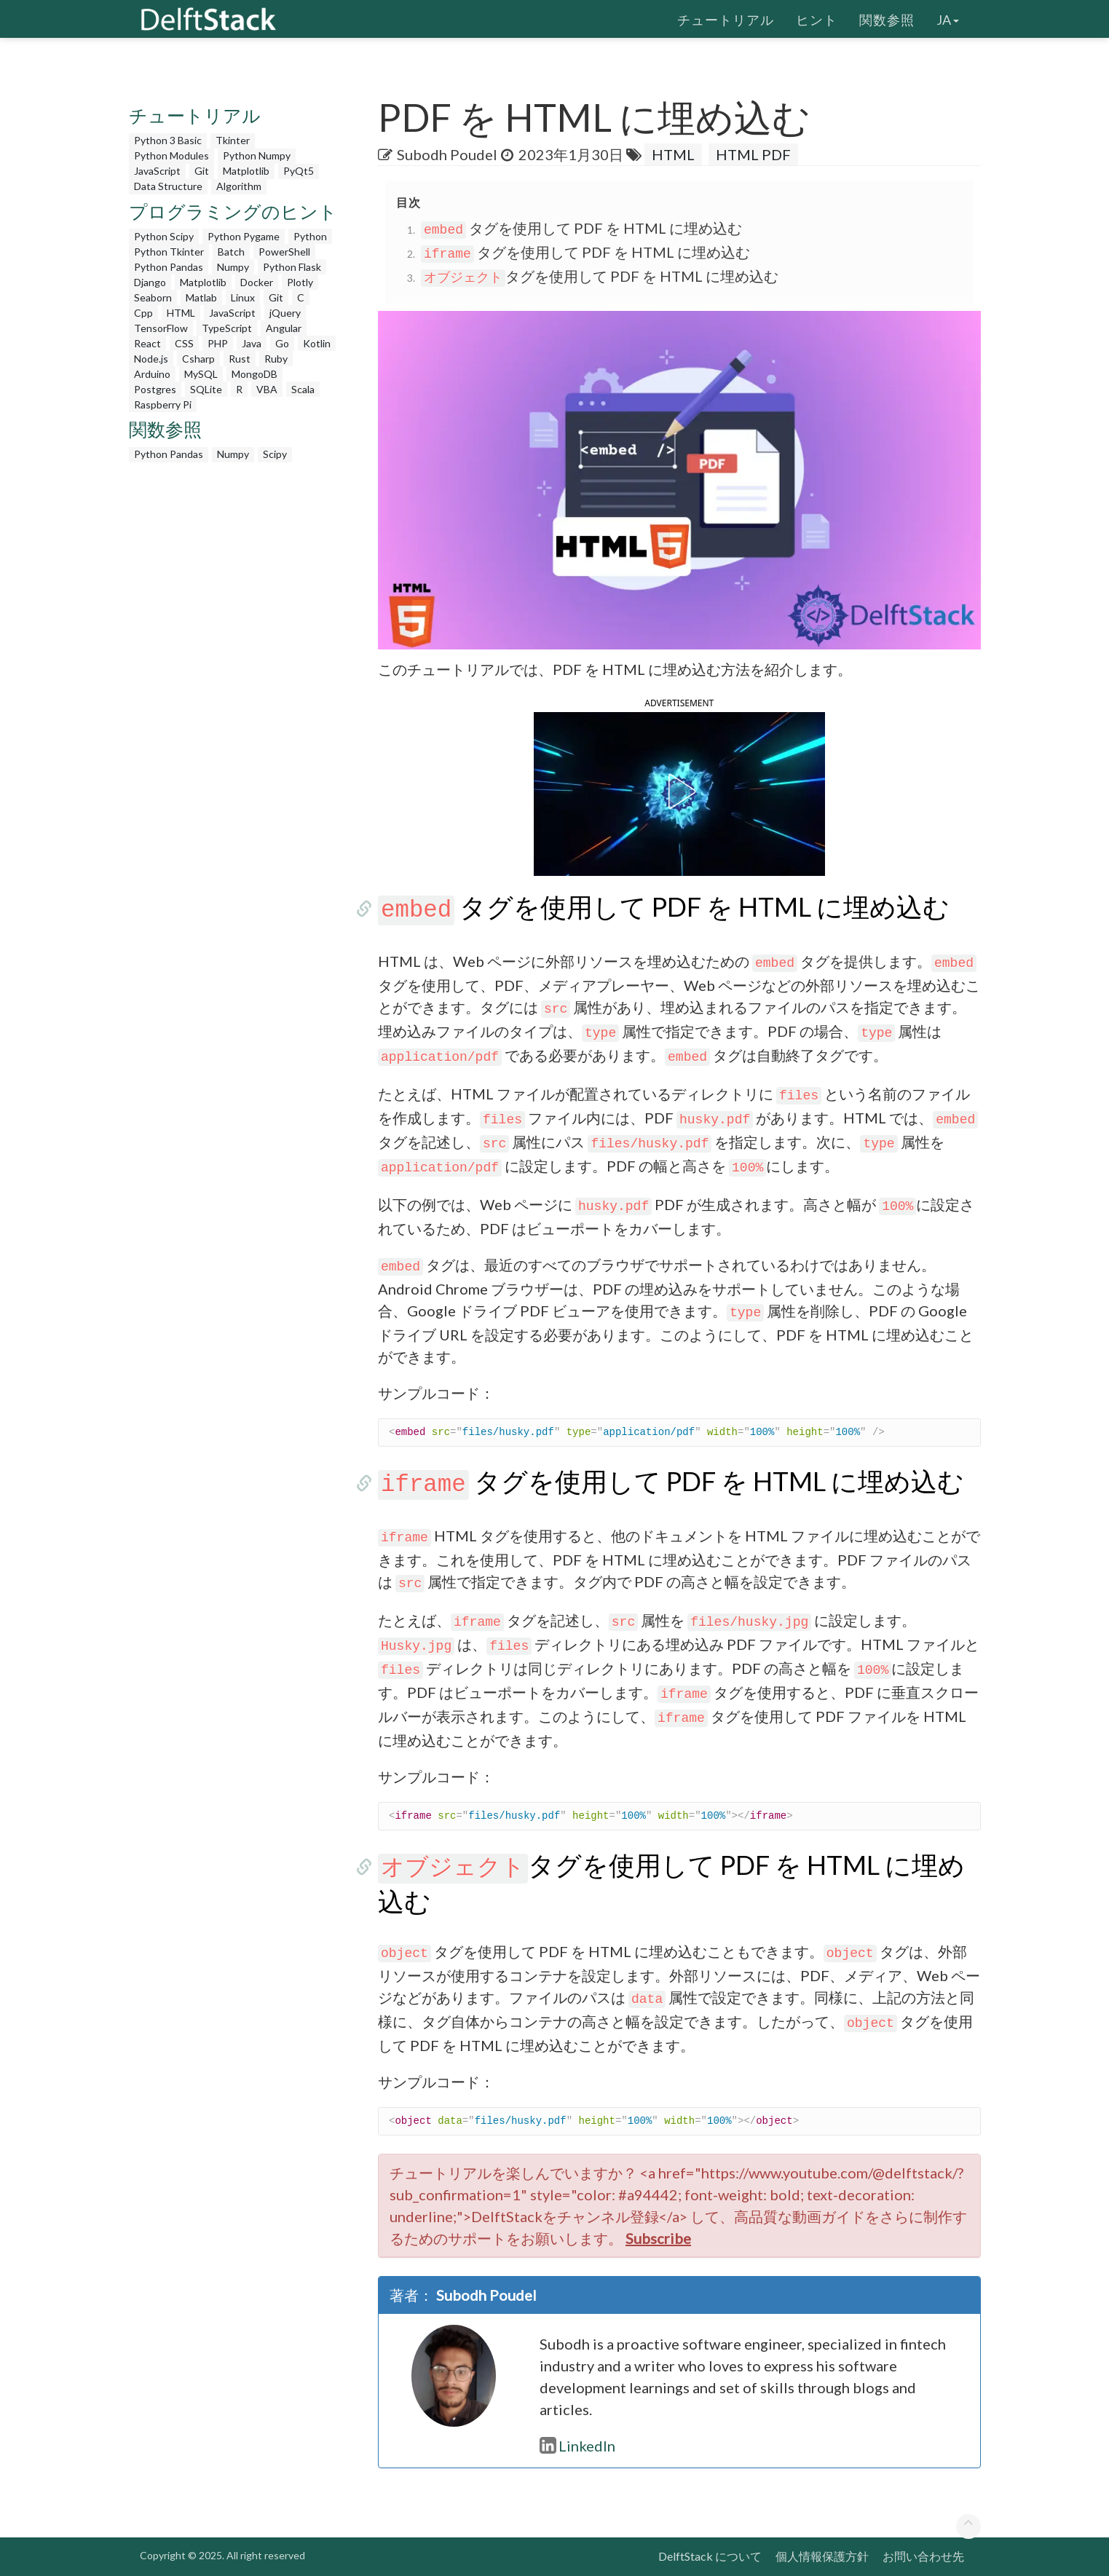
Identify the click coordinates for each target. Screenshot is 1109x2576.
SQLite (206, 389)
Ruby (276, 358)
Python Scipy (164, 236)
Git (201, 171)
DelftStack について (710, 2556)
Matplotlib (246, 171)
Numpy (233, 267)
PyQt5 (298, 171)
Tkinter (233, 140)
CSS (184, 343)
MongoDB (254, 374)
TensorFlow (161, 328)
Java (251, 343)
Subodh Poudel (447, 154)
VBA (266, 389)
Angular (283, 328)
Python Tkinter (169, 251)
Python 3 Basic (168, 140)
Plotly (300, 282)
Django (150, 282)
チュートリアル (725, 18)
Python (310, 236)
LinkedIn (577, 2445)
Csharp (198, 358)
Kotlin (317, 343)
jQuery (285, 313)
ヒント (816, 18)
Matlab (201, 297)
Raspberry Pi (163, 404)
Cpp (143, 313)
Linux (243, 297)
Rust (239, 358)
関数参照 (887, 18)
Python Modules (171, 155)
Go (282, 343)
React (147, 343)
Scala (303, 389)
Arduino (152, 374)
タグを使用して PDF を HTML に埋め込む (581, 228)
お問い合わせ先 (923, 2556)
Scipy (275, 454)
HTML (181, 313)
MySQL (201, 374)
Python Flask (292, 267)
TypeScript (227, 328)
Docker (256, 282)
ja (947, 18)
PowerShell (284, 251)
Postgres (155, 389)
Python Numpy (257, 155)
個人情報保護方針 (822, 2556)
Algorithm (238, 186)
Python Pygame (244, 236)
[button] (679, 791)
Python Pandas (168, 267)
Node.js (151, 358)
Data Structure (168, 186)
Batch (231, 251)
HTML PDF (753, 154)
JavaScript (157, 171)
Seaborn (153, 297)
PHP (218, 343)
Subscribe (658, 2238)
